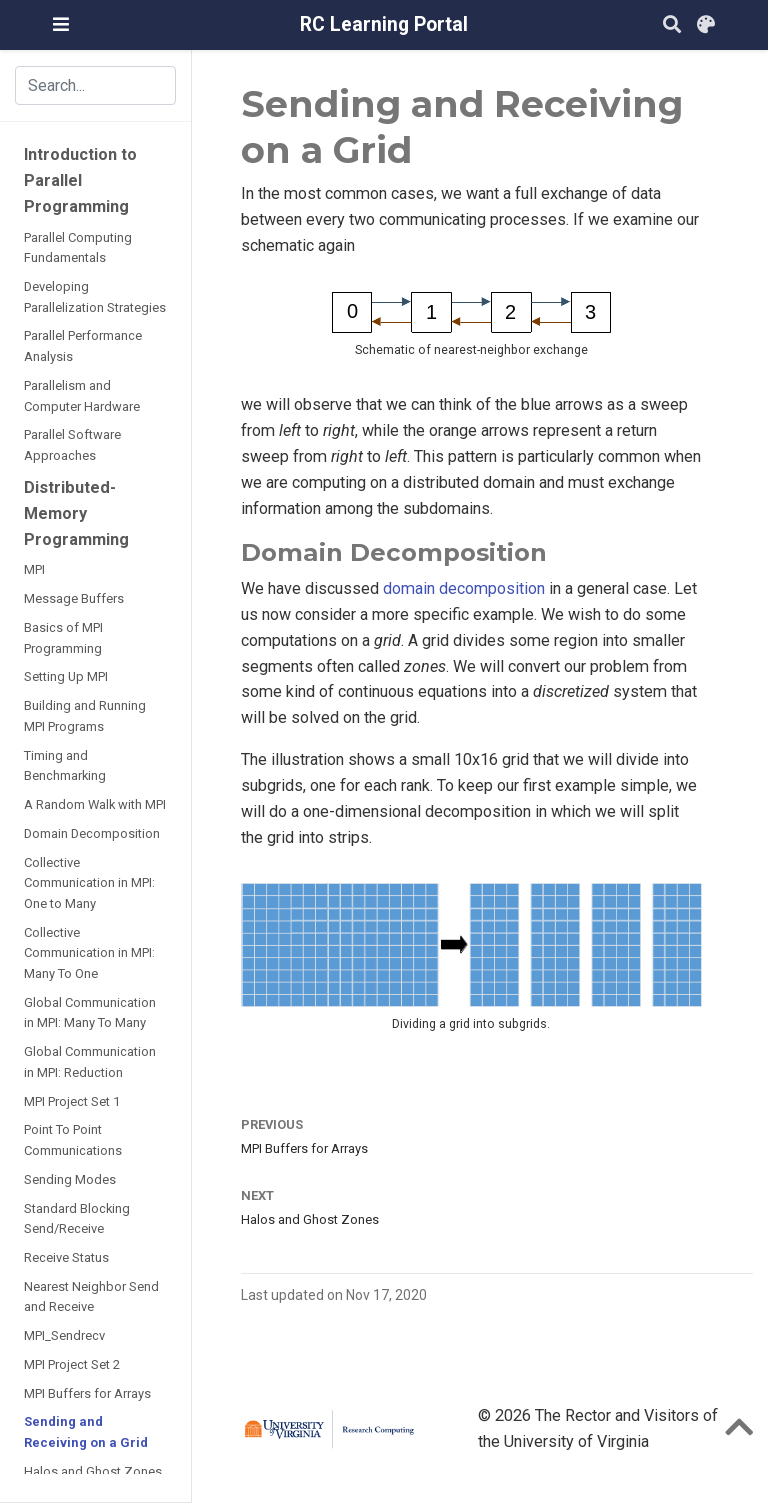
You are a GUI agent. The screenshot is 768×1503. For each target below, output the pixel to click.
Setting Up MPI (66, 676)
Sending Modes (70, 1179)
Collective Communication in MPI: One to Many (89, 883)
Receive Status (66, 1257)
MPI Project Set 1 (72, 1101)
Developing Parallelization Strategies (95, 297)
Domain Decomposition (92, 833)
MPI (34, 569)
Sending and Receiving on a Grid (86, 1432)
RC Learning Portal (384, 24)
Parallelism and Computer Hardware (82, 396)
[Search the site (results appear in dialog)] (95, 85)
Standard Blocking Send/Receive (77, 1219)
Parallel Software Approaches (72, 445)
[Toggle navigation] (61, 24)
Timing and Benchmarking (65, 766)
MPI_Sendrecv (64, 1335)
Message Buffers (74, 598)
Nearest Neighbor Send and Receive (91, 1297)
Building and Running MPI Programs (85, 716)
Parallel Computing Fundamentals (78, 248)
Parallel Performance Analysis (83, 346)
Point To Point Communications (73, 1140)
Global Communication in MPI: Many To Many (90, 1013)
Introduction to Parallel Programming (80, 180)
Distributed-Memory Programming (76, 513)
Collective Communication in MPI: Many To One (89, 953)
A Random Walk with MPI (95, 804)
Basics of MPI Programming (63, 638)
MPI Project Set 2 (72, 1364)
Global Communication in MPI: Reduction (90, 1062)
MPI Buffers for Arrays (87, 1393)
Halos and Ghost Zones (93, 1471)
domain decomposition (464, 588)
